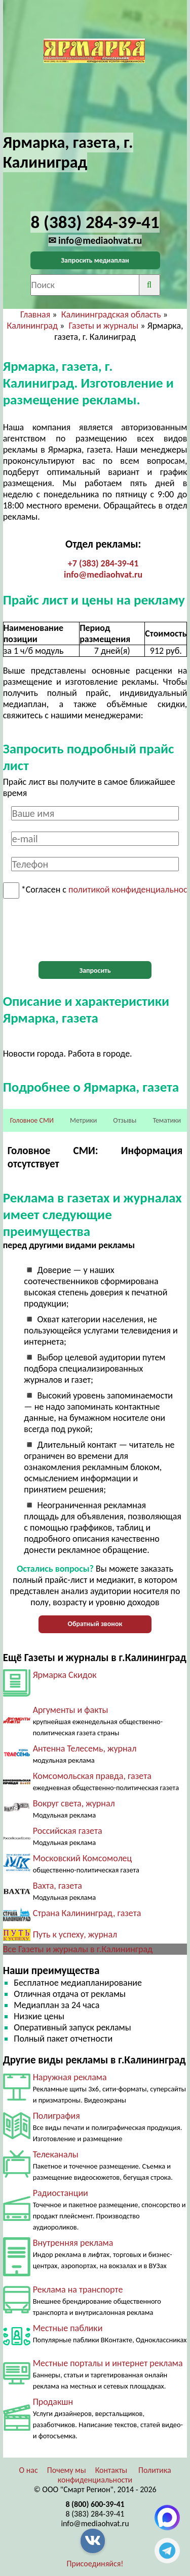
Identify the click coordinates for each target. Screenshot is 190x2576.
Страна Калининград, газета (87, 1913)
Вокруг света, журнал (74, 1803)
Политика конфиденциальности (114, 2475)
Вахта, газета (57, 1885)
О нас (28, 2470)
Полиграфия (56, 2115)
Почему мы (66, 2470)
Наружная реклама (70, 2077)
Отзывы (124, 1120)
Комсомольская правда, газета (92, 1776)
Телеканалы (56, 2154)
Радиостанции (60, 2193)
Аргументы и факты (70, 1709)
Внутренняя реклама (73, 2242)
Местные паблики (68, 2328)
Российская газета (67, 1830)
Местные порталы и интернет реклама (108, 2363)
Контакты (111, 2470)
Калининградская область (111, 314)
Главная (35, 314)
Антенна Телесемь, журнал (85, 1748)
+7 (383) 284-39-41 (103, 563)
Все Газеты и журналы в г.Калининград (78, 1949)
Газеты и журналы (103, 325)
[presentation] (95, 930)
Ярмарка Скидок (65, 1674)
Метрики (83, 1120)
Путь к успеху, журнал (75, 1934)
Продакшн (53, 2401)
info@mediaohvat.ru (103, 574)
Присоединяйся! (95, 2563)
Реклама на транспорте (78, 2289)
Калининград (32, 325)
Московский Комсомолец (82, 1858)
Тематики (167, 1120)
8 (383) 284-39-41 (95, 2514)
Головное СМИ (32, 1120)
